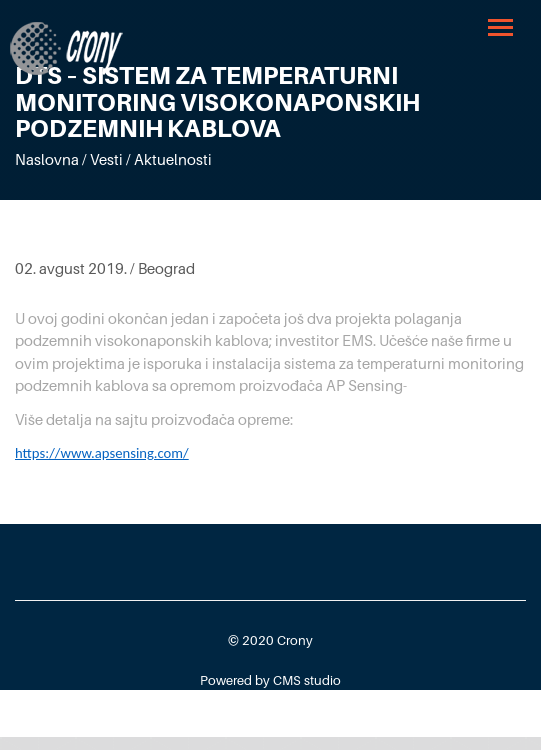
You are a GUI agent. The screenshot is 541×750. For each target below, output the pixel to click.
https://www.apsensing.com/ (102, 453)
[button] (502, 26)
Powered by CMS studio (270, 680)
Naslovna (47, 159)
